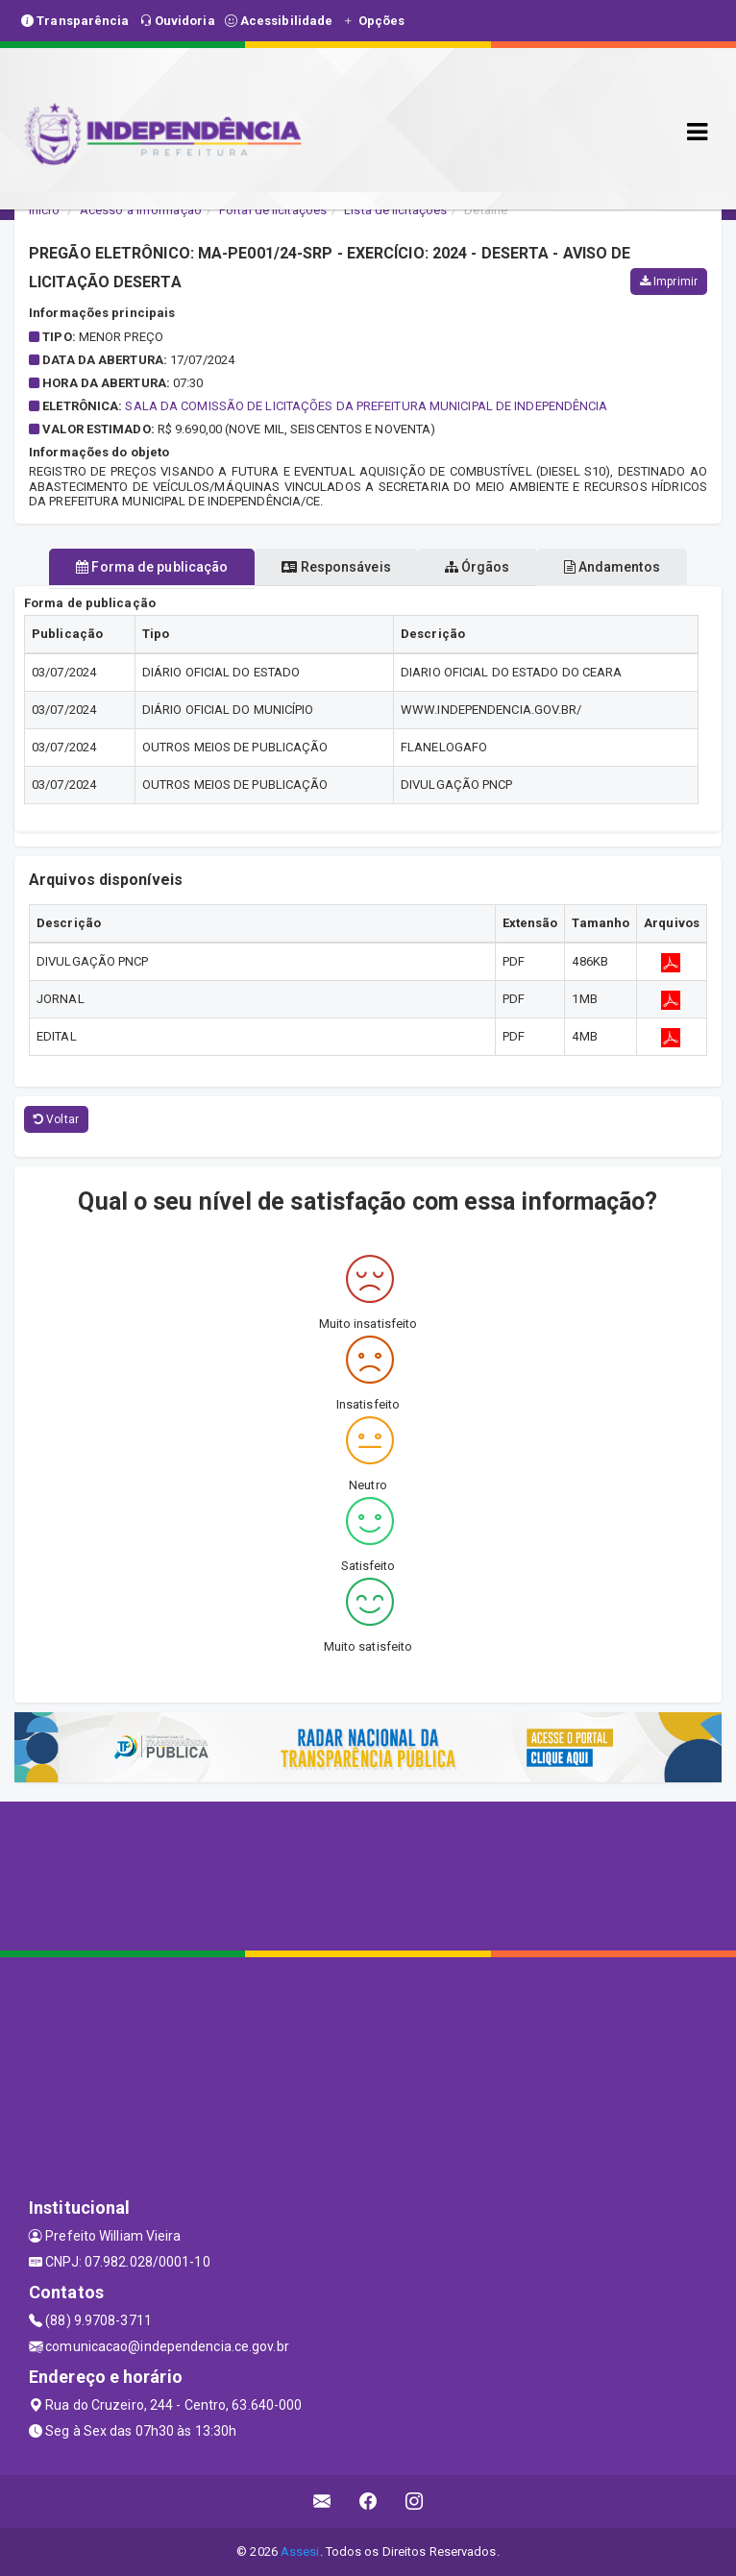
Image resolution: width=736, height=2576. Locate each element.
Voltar (56, 1119)
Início (44, 210)
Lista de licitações (395, 210)
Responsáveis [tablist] (336, 567)
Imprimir (669, 281)
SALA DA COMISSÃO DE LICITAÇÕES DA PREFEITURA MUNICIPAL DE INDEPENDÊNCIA (366, 406)
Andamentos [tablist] (612, 567)
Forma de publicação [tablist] (152, 567)
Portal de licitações (273, 210)
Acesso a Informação (141, 210)
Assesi (300, 2551)
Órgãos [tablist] (477, 567)
